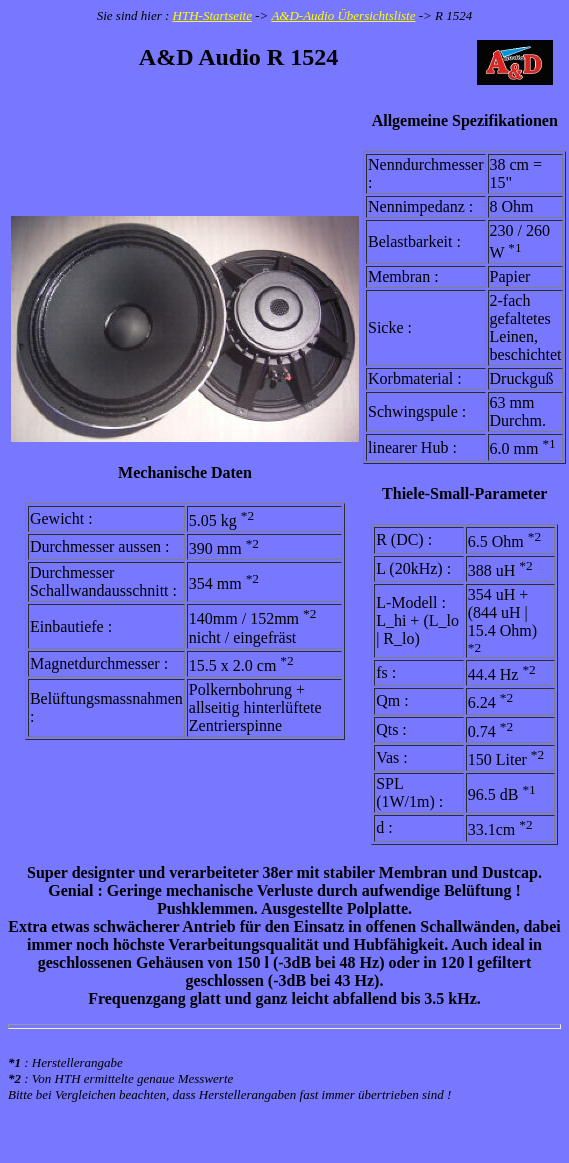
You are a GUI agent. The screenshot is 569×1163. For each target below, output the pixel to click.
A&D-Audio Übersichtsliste (343, 15)
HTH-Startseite (212, 15)
